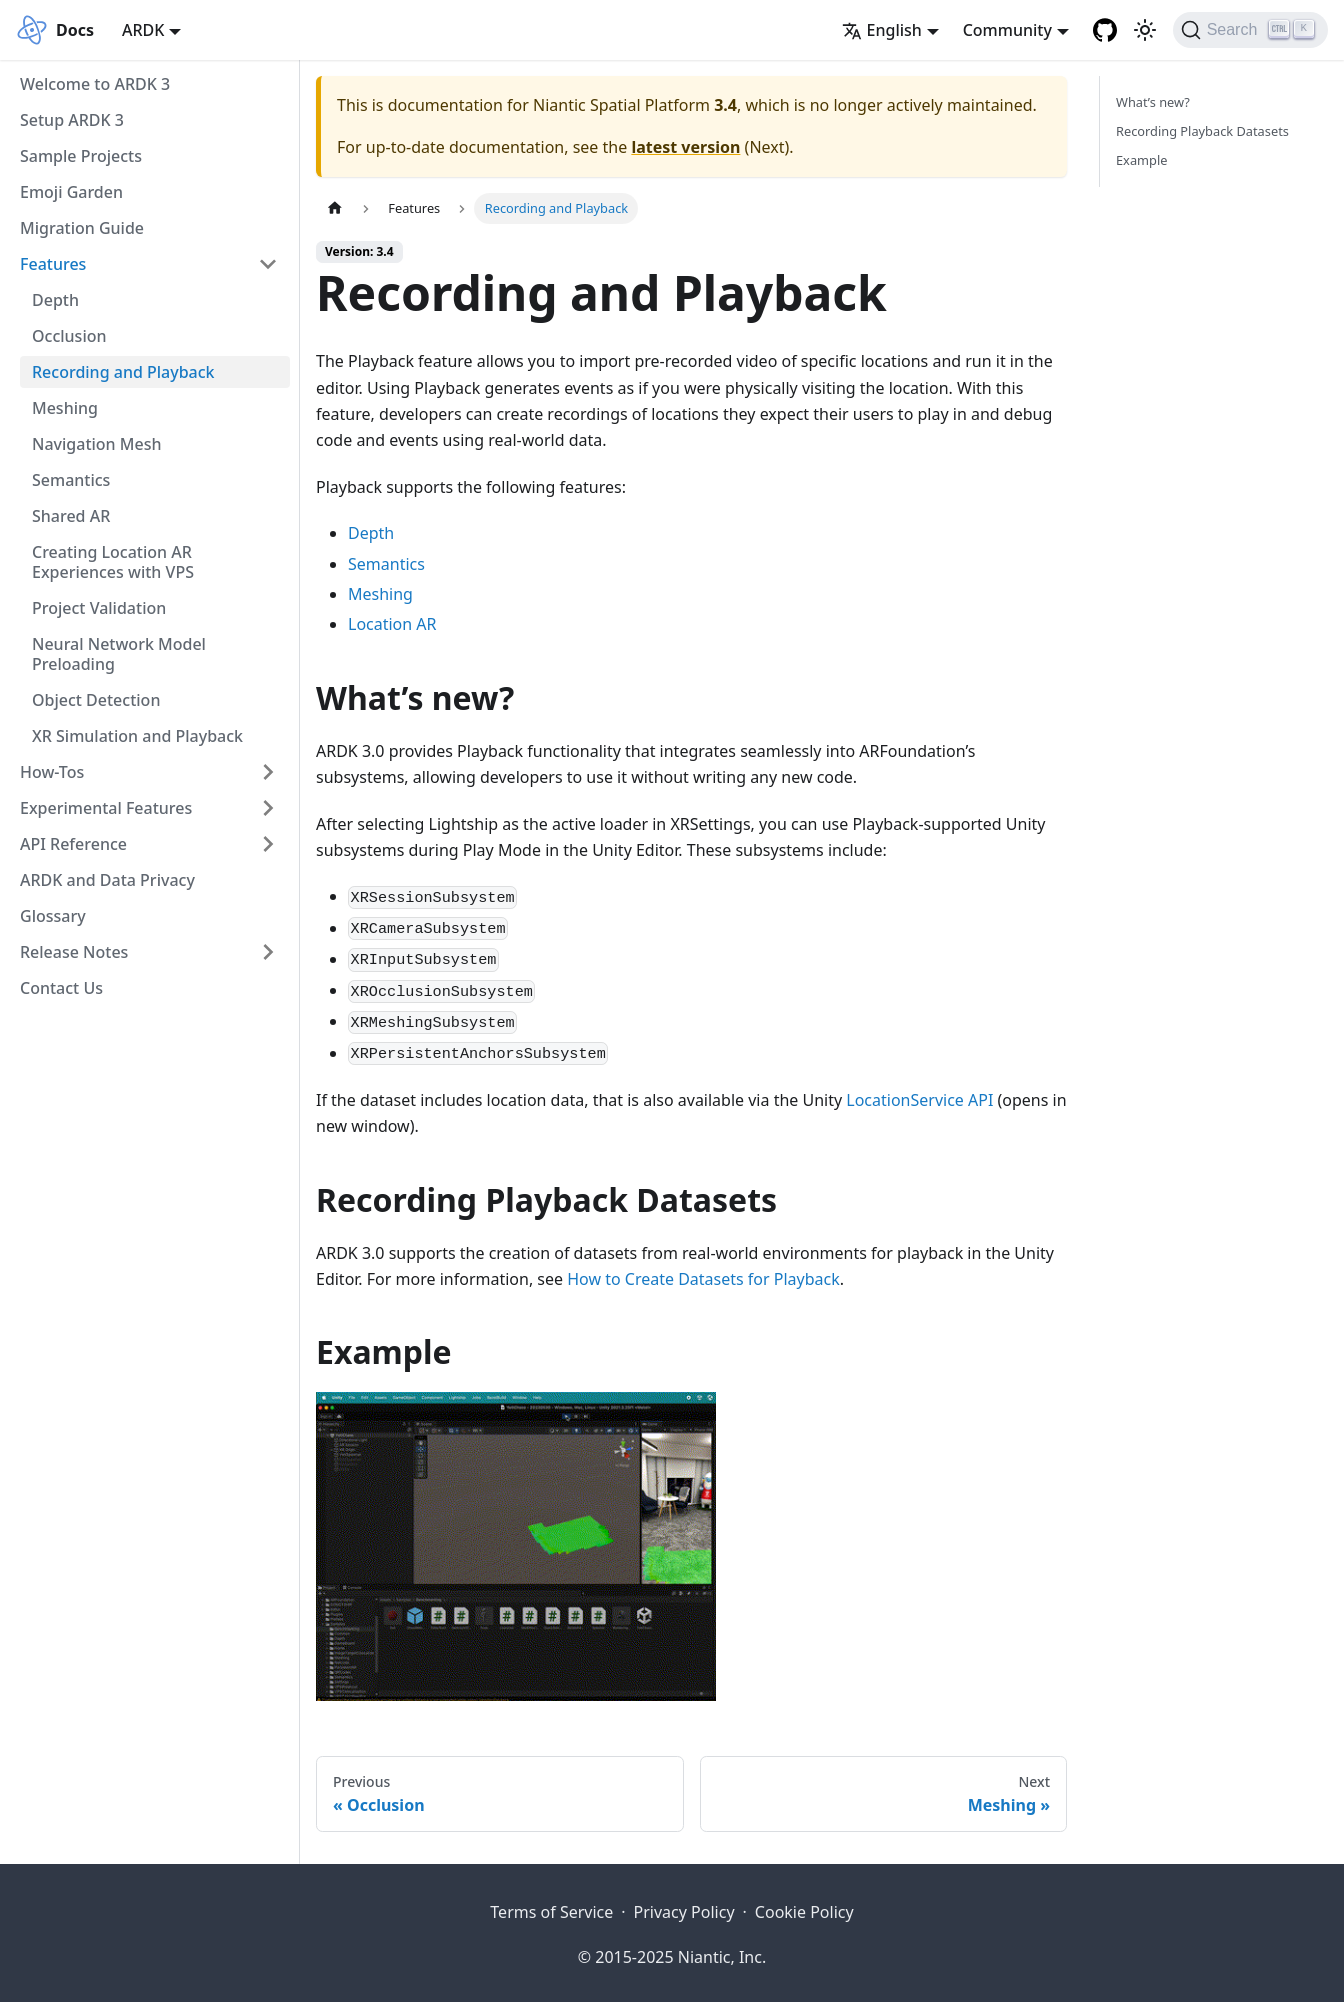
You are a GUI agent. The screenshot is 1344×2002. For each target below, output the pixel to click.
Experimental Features (106, 808)
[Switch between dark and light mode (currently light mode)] (1145, 30)
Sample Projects (81, 156)
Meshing (65, 408)
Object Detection (96, 700)
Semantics (71, 480)
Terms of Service (551, 1912)
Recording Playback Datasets (1202, 131)
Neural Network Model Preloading (119, 654)
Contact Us (61, 988)
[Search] (1250, 30)
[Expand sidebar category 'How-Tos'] (268, 772)
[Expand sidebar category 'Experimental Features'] (268, 808)
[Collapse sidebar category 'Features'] (268, 264)
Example (1141, 160)
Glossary (53, 916)
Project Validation (99, 608)
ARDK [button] (143, 30)
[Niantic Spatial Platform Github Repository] (1105, 30)
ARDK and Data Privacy (107, 880)
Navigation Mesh (97, 444)
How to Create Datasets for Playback (703, 1279)
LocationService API (919, 1100)
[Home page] (335, 208)
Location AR (392, 624)
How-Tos (52, 772)
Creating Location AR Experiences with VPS (113, 562)
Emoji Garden (71, 192)
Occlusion (69, 336)
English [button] (882, 30)
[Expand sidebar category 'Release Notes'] (268, 952)
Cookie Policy (804, 1912)
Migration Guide (82, 228)
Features (53, 264)
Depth (55, 300)
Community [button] (1007, 30)
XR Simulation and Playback (137, 736)
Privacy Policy (684, 1912)
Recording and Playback (123, 372)
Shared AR (71, 516)
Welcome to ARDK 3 (95, 84)
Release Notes (74, 952)
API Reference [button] (73, 844)
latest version (685, 147)
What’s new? (1153, 102)
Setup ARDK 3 (72, 120)
